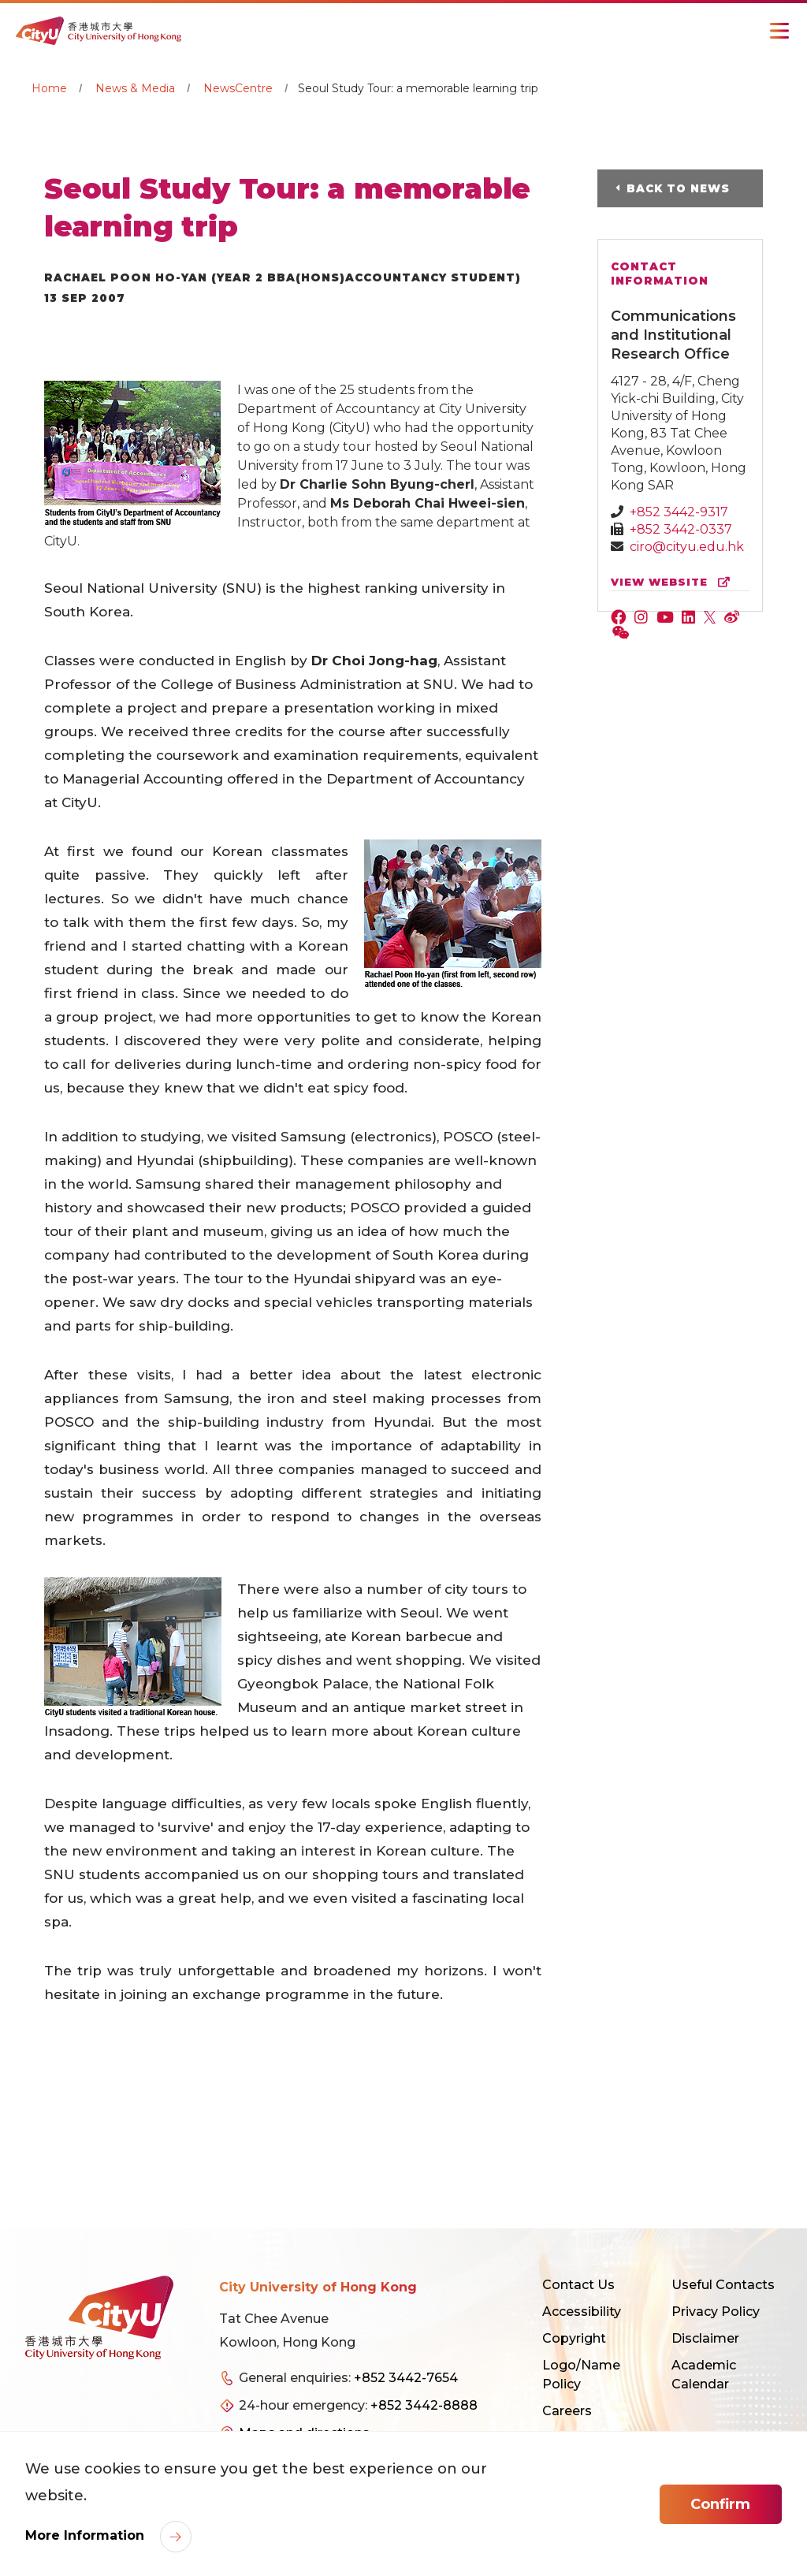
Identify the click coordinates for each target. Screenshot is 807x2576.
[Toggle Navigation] (779, 31)
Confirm (720, 2504)
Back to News (679, 188)
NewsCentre (238, 88)
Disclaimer (705, 2338)
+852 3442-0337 (681, 529)
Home (49, 88)
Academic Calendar (703, 2375)
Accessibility (581, 2311)
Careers (567, 2410)
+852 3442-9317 (679, 511)
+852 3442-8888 (424, 2405)
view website (674, 582)
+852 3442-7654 (406, 2377)
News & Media (135, 88)
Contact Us (578, 2284)
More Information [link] (86, 2535)
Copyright (574, 2338)
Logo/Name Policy (581, 2375)
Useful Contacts (723, 2284)
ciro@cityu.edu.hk (687, 546)
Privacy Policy (715, 2311)
